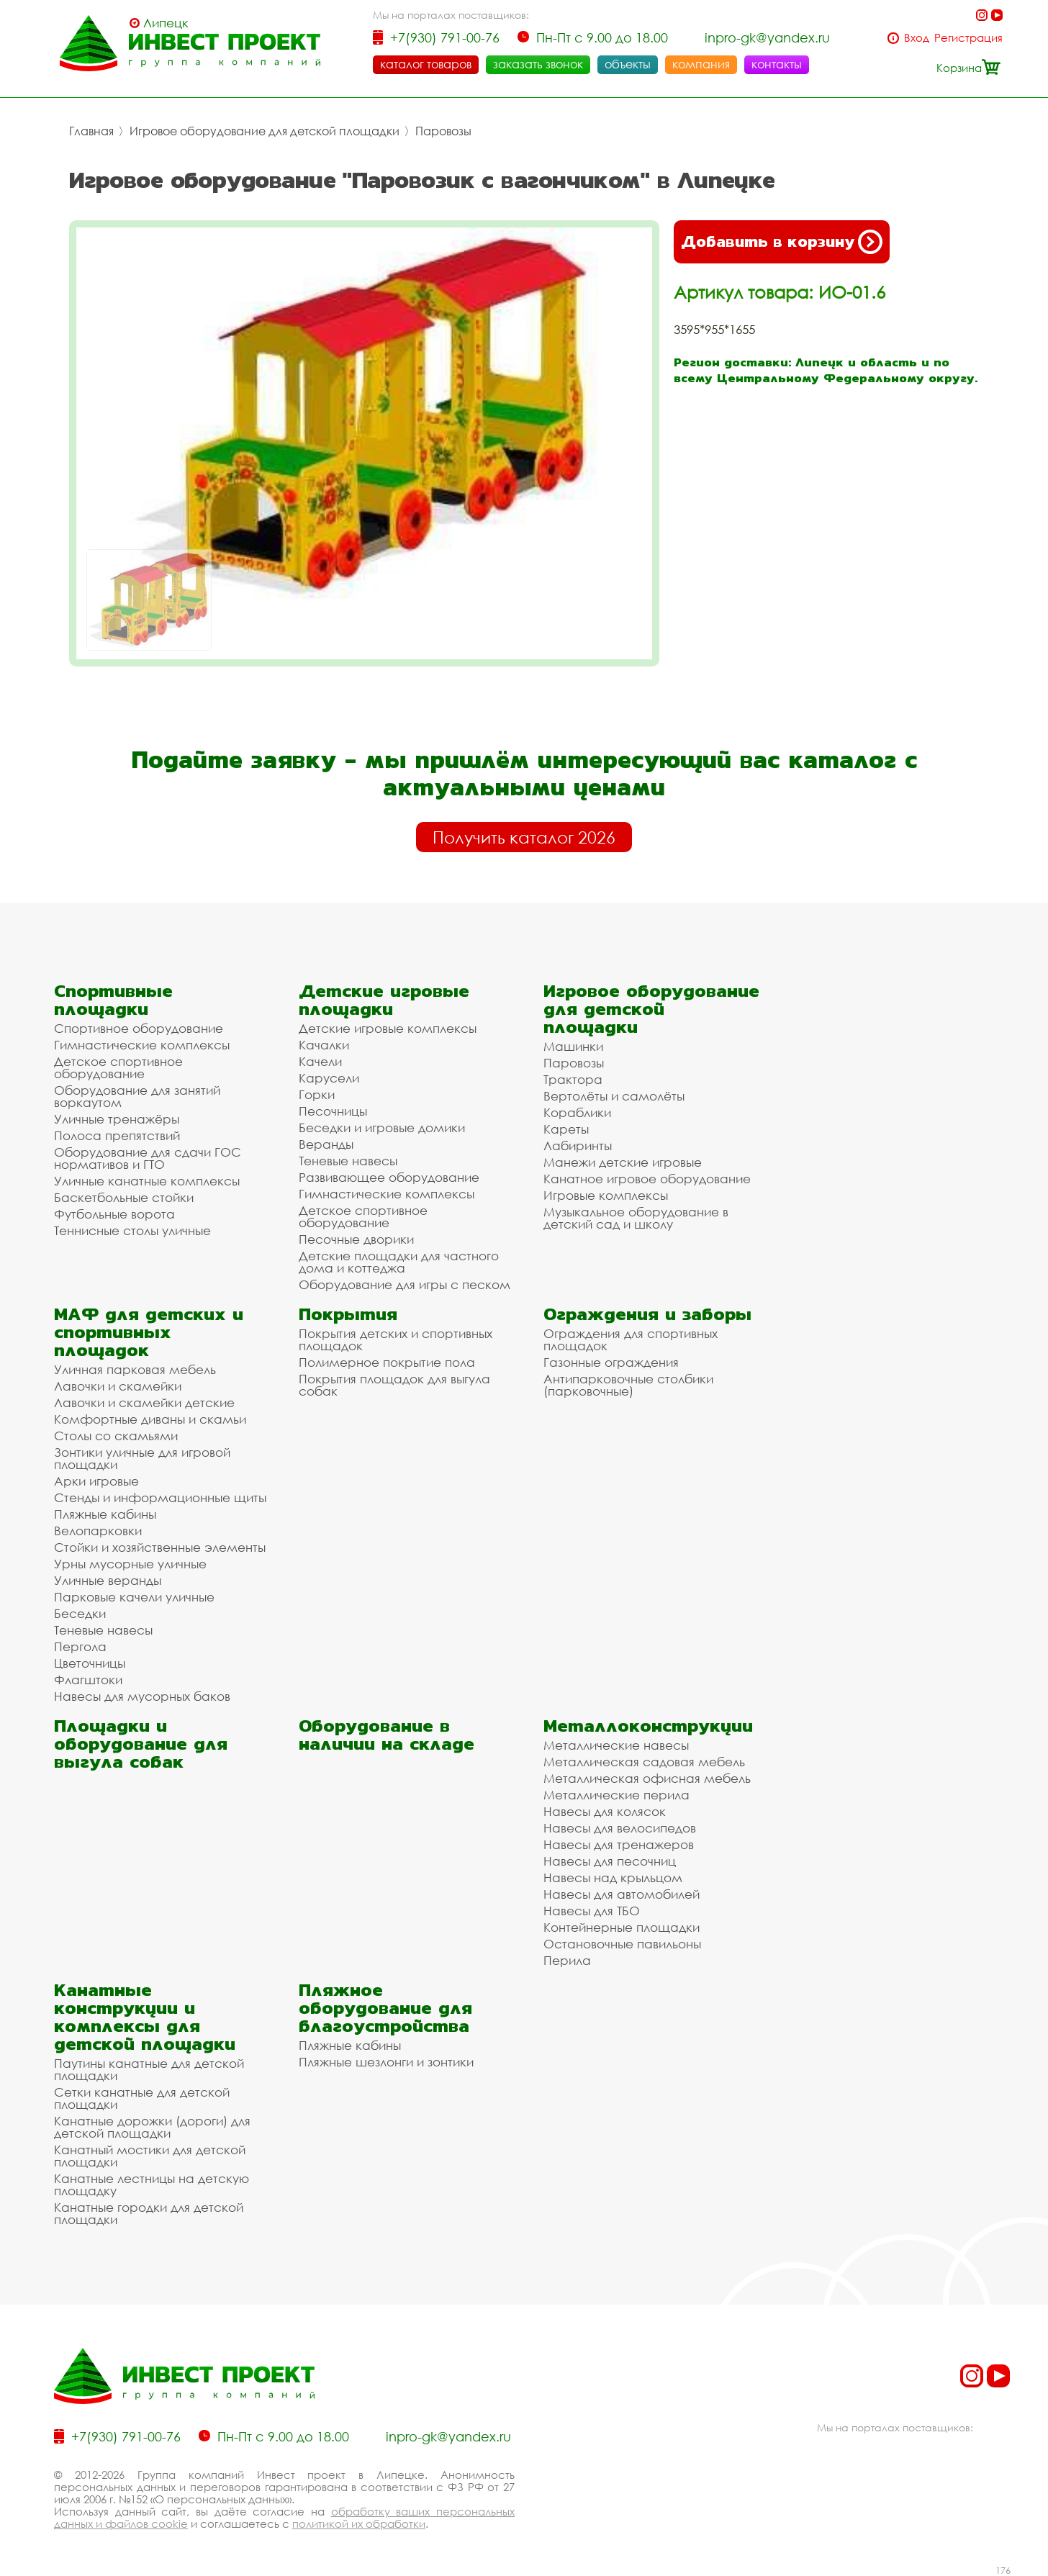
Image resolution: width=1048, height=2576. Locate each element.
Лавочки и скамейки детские (144, 1402)
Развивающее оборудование (389, 1177)
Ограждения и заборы (647, 1314)
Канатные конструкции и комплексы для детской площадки (144, 2017)
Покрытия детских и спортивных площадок (395, 1339)
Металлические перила (616, 1795)
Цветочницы (89, 1663)
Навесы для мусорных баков (142, 1696)
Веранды (326, 1144)
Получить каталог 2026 (524, 837)
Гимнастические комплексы (142, 1045)
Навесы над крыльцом (612, 1877)
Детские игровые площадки (384, 1000)
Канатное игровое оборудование (647, 1178)
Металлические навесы (616, 1745)
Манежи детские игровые (622, 1162)
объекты (628, 64)
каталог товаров (425, 64)
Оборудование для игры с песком (404, 1284)
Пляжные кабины (105, 1514)
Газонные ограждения (611, 1362)
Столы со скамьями (116, 1435)
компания (701, 64)
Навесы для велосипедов (619, 1828)
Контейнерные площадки (621, 1927)
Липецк (166, 23)
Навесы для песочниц (609, 1861)
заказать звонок (538, 64)
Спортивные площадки (113, 1000)
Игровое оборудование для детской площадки (264, 131)
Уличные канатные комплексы (147, 1181)
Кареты (566, 1129)
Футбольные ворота (114, 1214)
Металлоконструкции (648, 1726)
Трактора (572, 1079)
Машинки (573, 1046)
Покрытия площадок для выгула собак (394, 1385)
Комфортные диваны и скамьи (150, 1419)
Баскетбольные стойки (124, 1197)
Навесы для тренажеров (618, 1844)
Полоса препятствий (117, 1135)
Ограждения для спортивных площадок (630, 1339)
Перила (567, 1960)
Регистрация (968, 38)
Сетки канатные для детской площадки (142, 2098)
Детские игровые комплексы (387, 1028)
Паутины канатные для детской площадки (149, 2069)
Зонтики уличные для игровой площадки (142, 1458)
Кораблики (577, 1112)
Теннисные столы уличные (132, 1230)
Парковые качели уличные (134, 1597)
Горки (317, 1094)
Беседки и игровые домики (382, 1127)
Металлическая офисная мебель (647, 1778)
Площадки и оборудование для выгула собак (140, 1744)
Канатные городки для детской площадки (148, 2213)
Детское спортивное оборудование (118, 1067)
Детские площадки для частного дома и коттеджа (399, 1261)
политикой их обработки (358, 2523)
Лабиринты (577, 1145)
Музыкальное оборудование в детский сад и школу (635, 1218)
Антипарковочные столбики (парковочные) (628, 1385)
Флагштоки (88, 1679)
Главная (91, 131)
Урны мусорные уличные (130, 1564)
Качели (320, 1061)
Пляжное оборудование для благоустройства (385, 2008)
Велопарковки (98, 1530)
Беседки (80, 1613)
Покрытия (348, 1314)
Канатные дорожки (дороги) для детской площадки (152, 2127)
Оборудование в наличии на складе (386, 1735)
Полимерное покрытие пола (387, 1362)
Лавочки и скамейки (117, 1386)
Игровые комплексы (605, 1195)
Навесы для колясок (604, 1811)
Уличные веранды (107, 1580)
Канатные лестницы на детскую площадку (151, 2184)
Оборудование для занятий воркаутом (137, 1096)
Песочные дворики (356, 1239)
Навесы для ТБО (591, 1910)
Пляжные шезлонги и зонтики (386, 2062)
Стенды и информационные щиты (160, 1497)
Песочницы (333, 1111)
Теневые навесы (348, 1160)
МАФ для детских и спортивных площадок (148, 1332)
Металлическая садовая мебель (644, 1761)
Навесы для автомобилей (621, 1894)
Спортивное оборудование (138, 1028)
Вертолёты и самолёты (614, 1096)
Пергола (80, 1646)
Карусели (329, 1078)
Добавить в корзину (781, 242)
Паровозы (443, 131)
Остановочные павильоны (622, 1944)
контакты (776, 64)
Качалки (324, 1045)
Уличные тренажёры (116, 1119)
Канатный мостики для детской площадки (149, 2155)
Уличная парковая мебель (135, 1369)
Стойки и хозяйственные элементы (160, 1547)
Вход (916, 38)
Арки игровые (96, 1481)
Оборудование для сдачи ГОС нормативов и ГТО (147, 1158)
